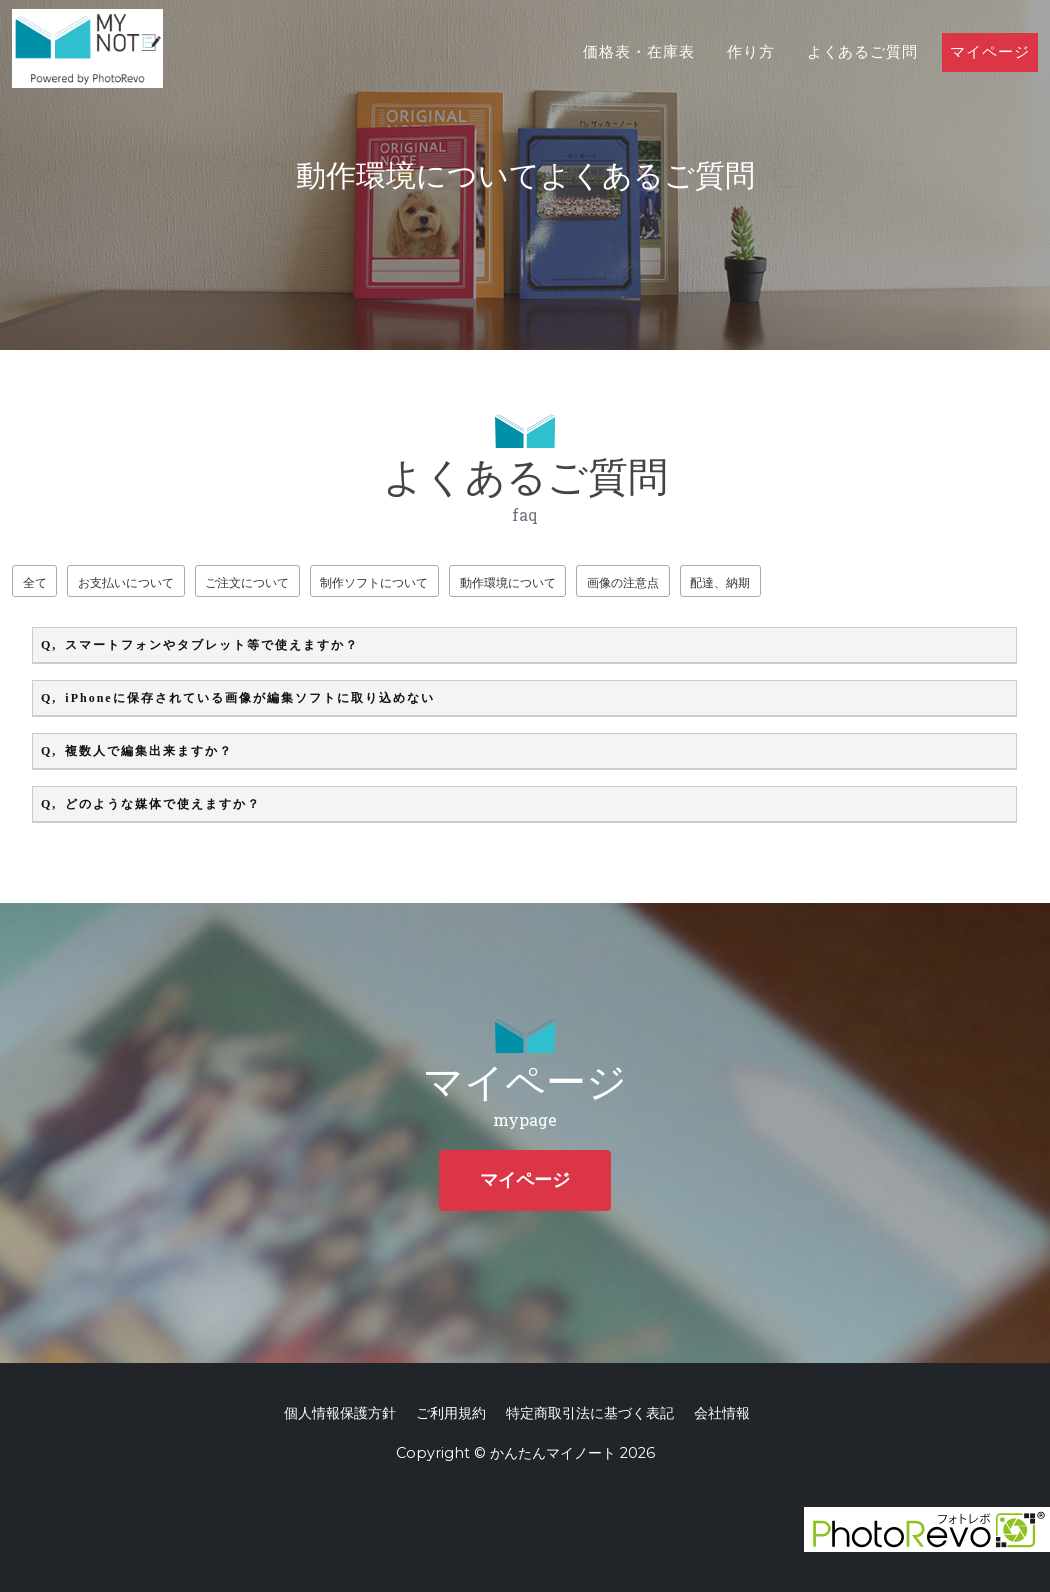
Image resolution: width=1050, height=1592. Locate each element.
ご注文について (277, 582)
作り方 (751, 71)
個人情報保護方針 (340, 1413)
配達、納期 (806, 582)
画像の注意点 (697, 582)
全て (39, 582)
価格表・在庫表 (639, 71)
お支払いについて (142, 582)
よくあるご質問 (863, 71)
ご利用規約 (451, 1413)
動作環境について (568, 582)
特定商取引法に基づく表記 (590, 1413)
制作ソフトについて (419, 582)
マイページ (990, 71)
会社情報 (722, 1413)
